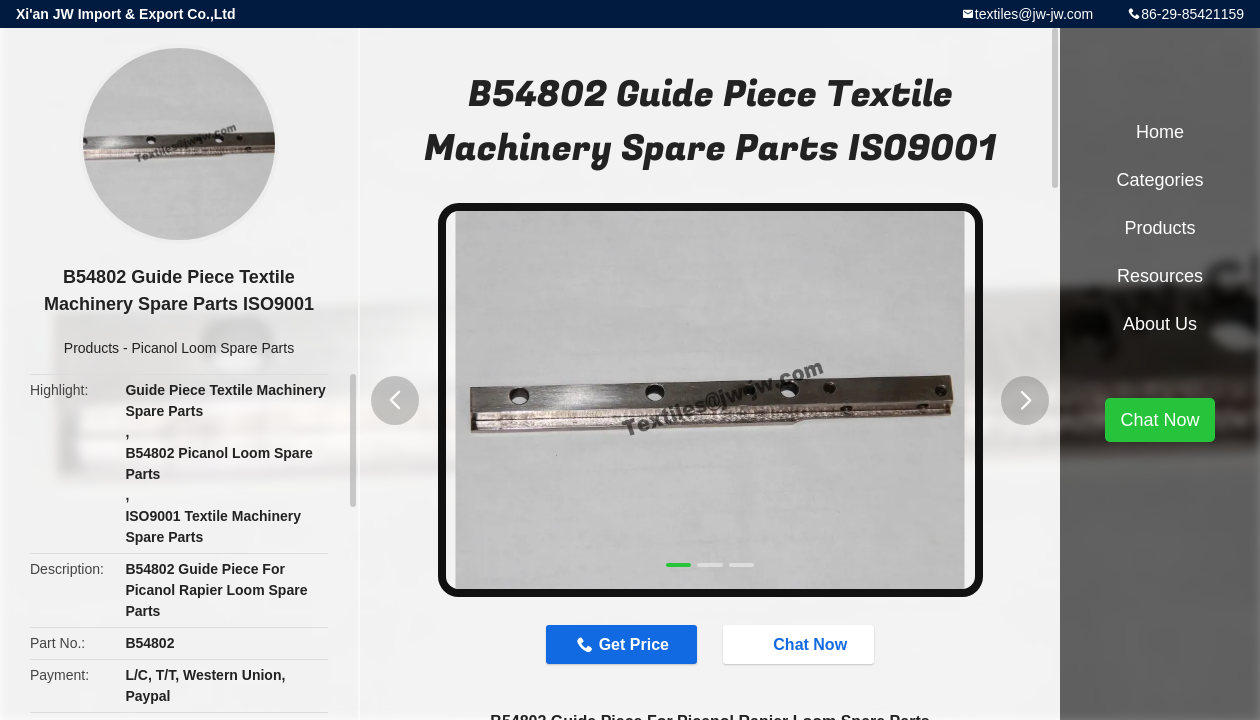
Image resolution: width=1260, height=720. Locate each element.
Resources (1160, 276)
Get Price (634, 644)
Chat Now (800, 644)
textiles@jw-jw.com (1034, 14)
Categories (1159, 180)
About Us (1160, 324)
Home (1160, 132)
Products (91, 348)
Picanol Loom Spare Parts (213, 348)
